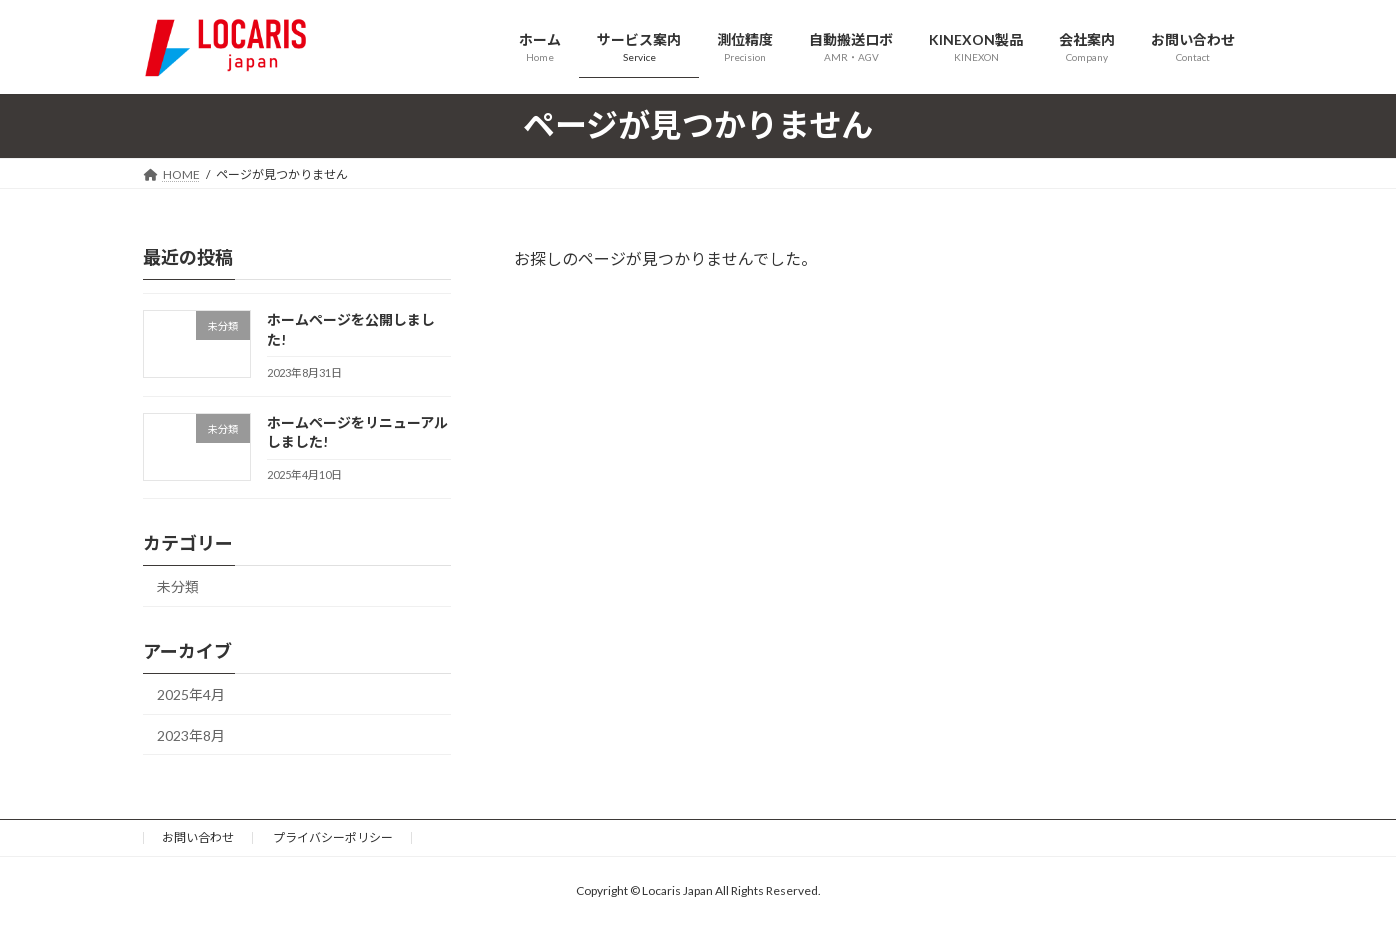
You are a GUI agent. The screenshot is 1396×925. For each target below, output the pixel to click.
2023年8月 (191, 734)
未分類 (178, 586)
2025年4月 (191, 693)
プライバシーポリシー (333, 837)
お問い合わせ (198, 837)
